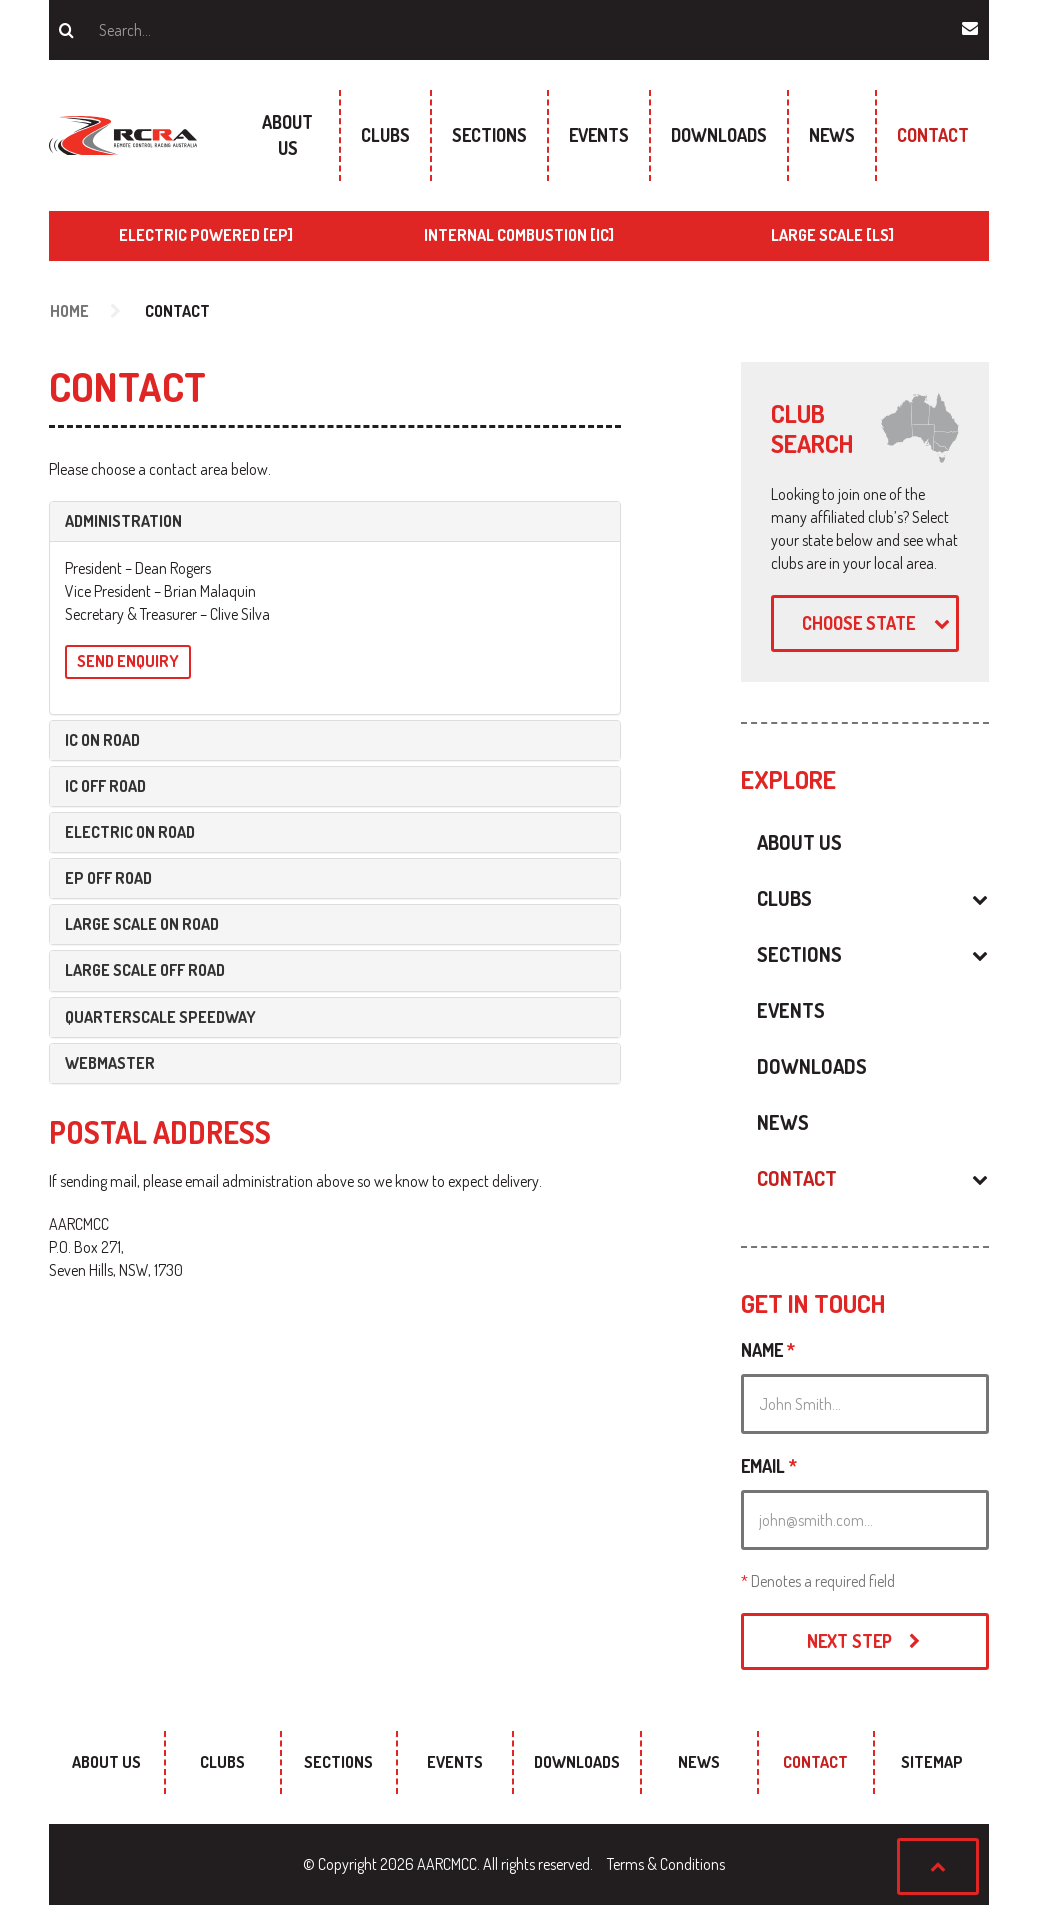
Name (768, 1350)
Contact (933, 135)
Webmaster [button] (110, 1063)
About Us (287, 135)
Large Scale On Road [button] (142, 924)
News (832, 135)
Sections (489, 135)
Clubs (385, 135)
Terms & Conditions (666, 1864)
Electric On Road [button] (130, 832)
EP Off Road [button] (108, 878)
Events (599, 135)
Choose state (878, 623)
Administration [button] (123, 521)
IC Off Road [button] (105, 786)
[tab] (335, 521)
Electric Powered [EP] (206, 235)
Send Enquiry (128, 661)
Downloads (719, 135)
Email (769, 1466)
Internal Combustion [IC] (519, 235)
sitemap (932, 1762)
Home (69, 311)
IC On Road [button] (102, 740)
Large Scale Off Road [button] (145, 970)
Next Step (865, 1641)
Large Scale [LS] (832, 235)
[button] (916, 898)
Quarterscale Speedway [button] (160, 1017)
